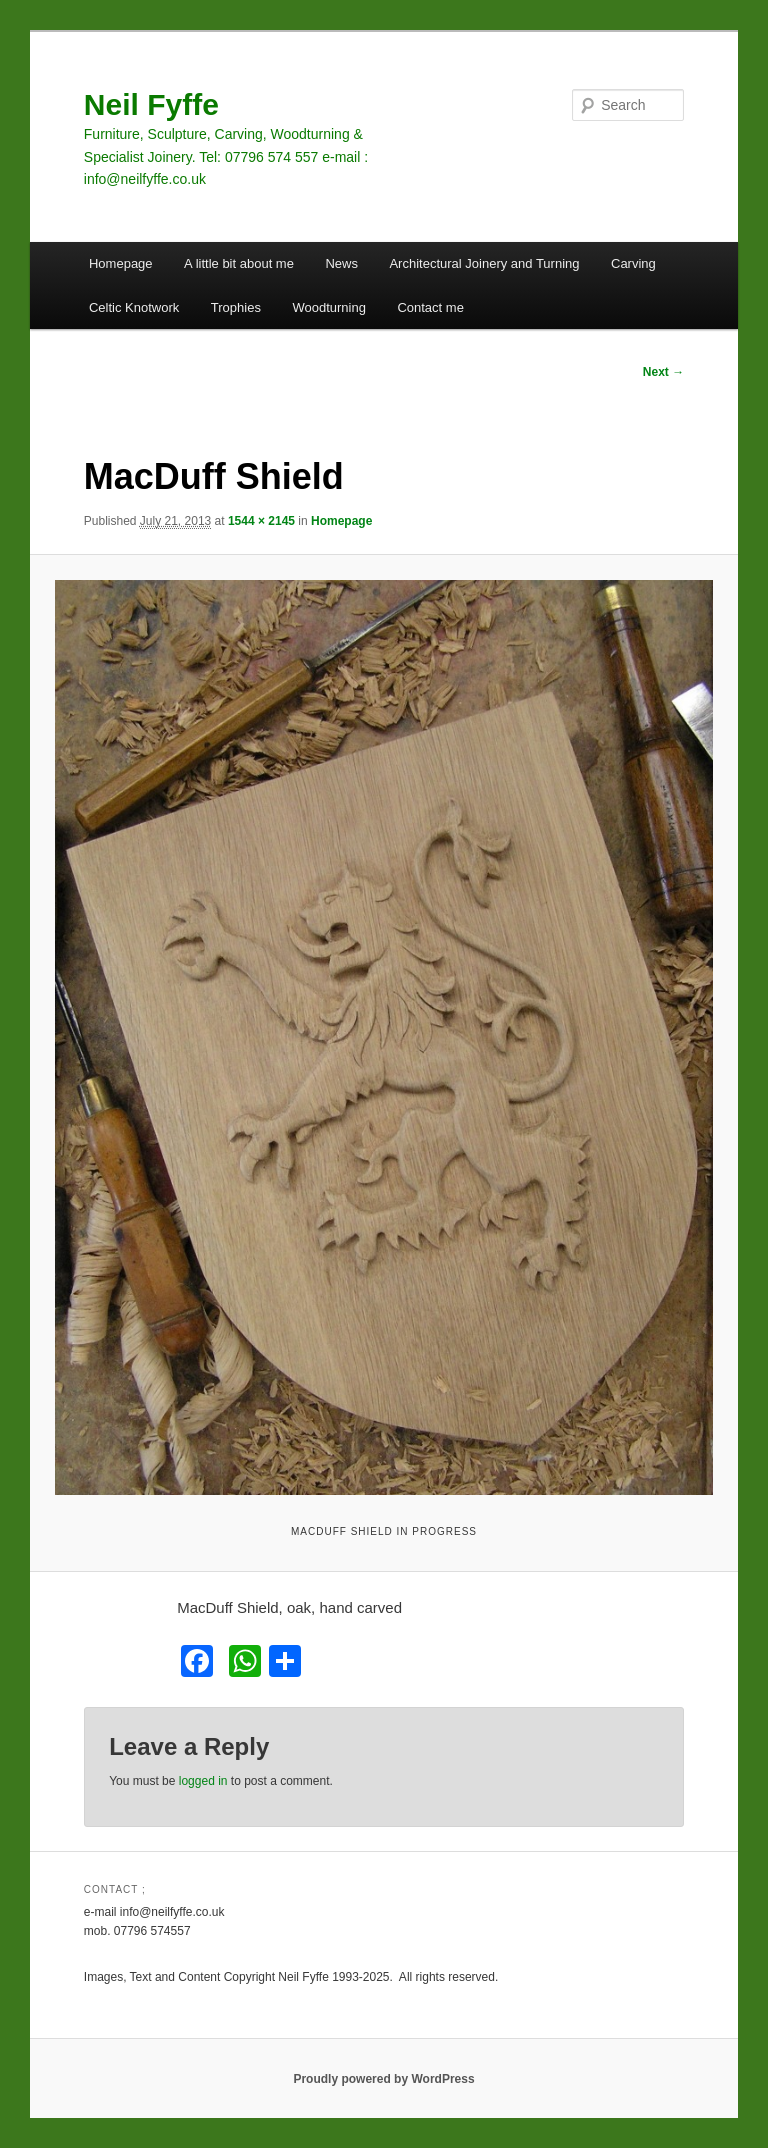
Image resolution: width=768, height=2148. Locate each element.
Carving (633, 263)
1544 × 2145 (261, 521)
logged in (203, 1781)
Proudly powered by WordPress (383, 2079)
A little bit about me (239, 263)
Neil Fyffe (151, 104)
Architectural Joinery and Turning (484, 263)
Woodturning (328, 307)
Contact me (430, 307)
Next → (663, 372)
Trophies (236, 307)
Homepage (121, 263)
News (341, 263)
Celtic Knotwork (134, 307)
